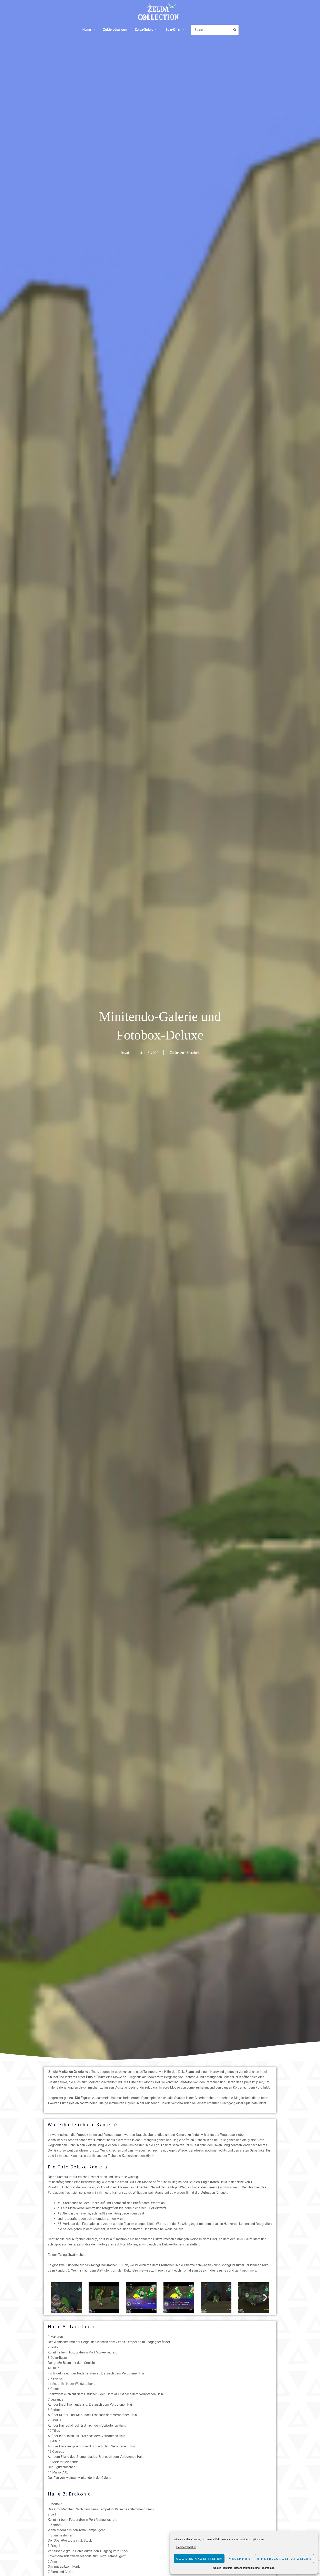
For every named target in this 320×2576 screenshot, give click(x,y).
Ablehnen (240, 2559)
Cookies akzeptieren (199, 2559)
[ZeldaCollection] (158, 11)
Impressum (268, 2568)
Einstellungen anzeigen (284, 2559)
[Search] (235, 30)
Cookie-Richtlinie (222, 2568)
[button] (55, 2298)
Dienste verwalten (186, 2547)
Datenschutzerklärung (247, 2568)
